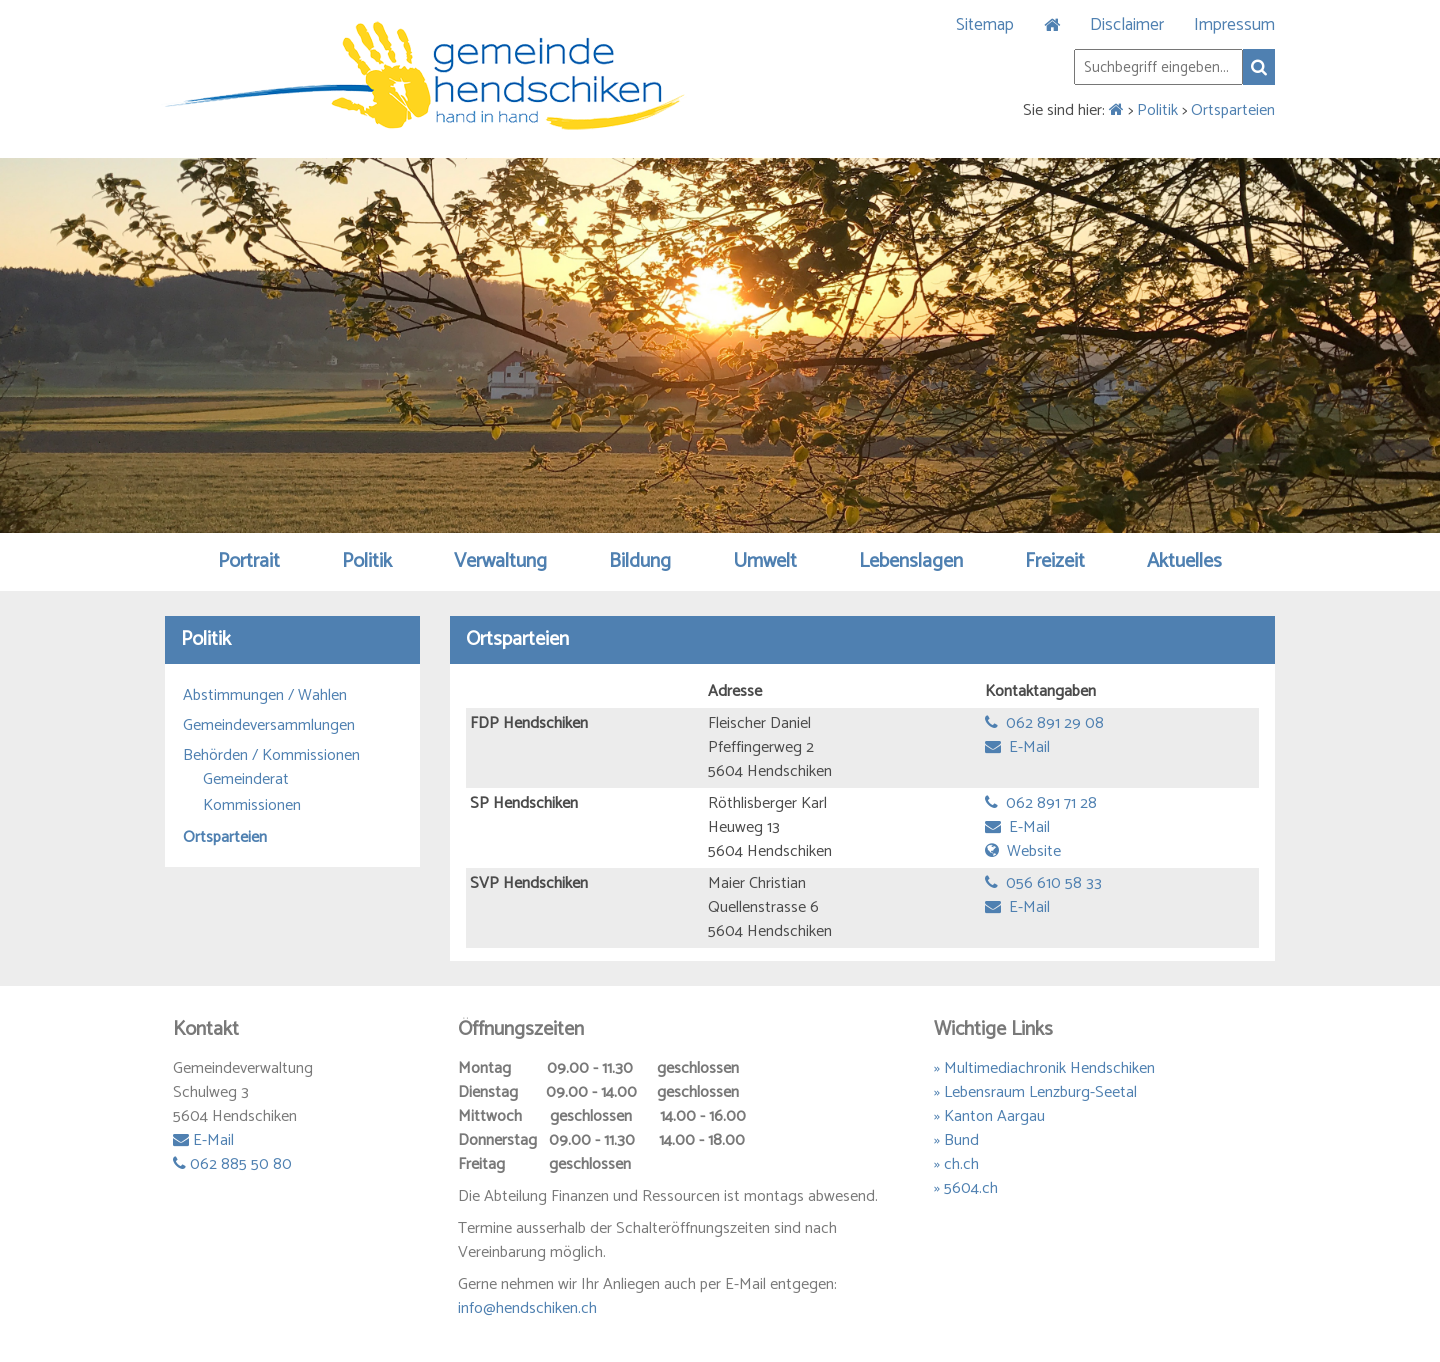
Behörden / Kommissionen (271, 756)
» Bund (956, 1140)
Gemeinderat (246, 780)
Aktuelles (1184, 561)
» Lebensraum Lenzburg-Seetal (1035, 1092)
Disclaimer (1127, 25)
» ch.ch (956, 1164)
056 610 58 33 (1043, 883)
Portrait (249, 561)
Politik (1157, 110)
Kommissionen (252, 806)
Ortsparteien (1233, 110)
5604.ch (971, 1188)
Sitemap (985, 25)
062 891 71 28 (1041, 803)
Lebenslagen (911, 561)
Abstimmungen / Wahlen (265, 696)
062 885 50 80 (232, 1164)
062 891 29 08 (1044, 723)
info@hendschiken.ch (527, 1308)
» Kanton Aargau (989, 1116)
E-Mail (1017, 747)
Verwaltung (500, 561)
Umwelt (765, 561)
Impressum (1234, 25)
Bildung (640, 561)
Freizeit (1055, 561)
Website (1023, 851)
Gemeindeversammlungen (269, 726)
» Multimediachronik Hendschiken (1044, 1068)
